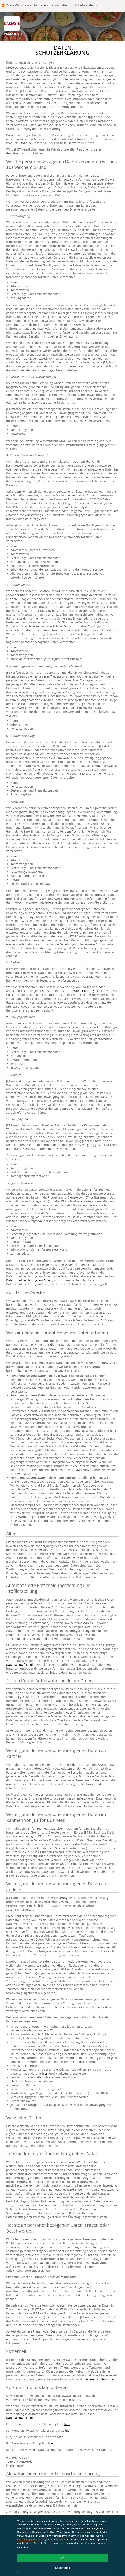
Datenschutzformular (21, 1665)
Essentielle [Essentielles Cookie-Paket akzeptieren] (62, 2567)
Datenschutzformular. (21, 2418)
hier (45, 2073)
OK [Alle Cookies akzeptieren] (62, 2558)
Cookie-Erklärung (82, 991)
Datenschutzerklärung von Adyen (29, 1280)
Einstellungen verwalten (31, 2539)
